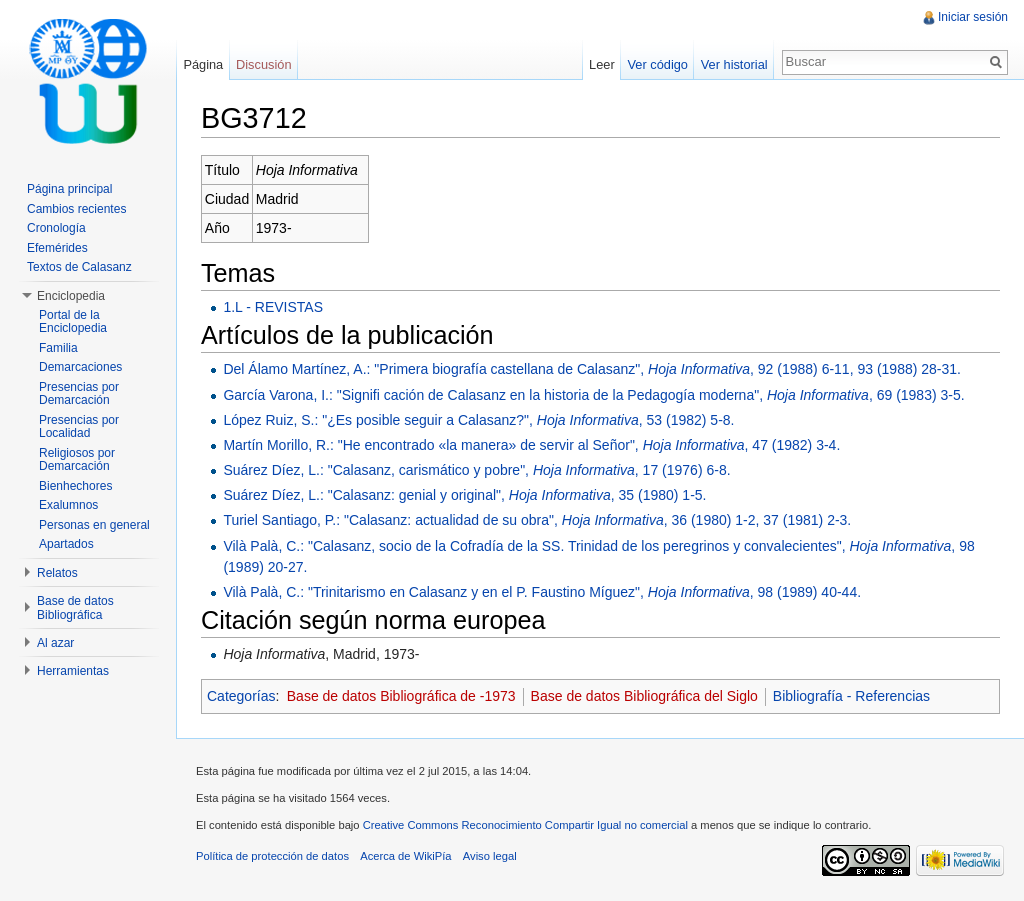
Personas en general (94, 525)
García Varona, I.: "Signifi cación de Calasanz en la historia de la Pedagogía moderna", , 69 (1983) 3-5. (593, 395)
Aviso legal (490, 856)
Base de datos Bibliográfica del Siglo (644, 696)
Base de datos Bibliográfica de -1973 (401, 696)
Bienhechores (75, 486)
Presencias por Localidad (79, 427)
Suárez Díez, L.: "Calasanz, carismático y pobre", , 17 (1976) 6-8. (476, 470)
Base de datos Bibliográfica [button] (75, 608)
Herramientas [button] (73, 671)
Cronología (56, 228)
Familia (58, 348)
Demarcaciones (80, 367)
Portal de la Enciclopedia (73, 322)
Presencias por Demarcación (79, 394)
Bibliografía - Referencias (851, 696)
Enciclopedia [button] (71, 296)
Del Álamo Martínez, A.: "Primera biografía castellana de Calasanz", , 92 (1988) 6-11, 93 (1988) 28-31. (592, 369)
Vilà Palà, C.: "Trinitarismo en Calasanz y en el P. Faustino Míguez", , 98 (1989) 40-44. (542, 592)
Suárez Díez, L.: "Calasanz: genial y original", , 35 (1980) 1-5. (464, 495)
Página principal (69, 189)
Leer (602, 64)
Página (203, 64)
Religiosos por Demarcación (77, 460)
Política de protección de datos (272, 856)
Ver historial (734, 64)
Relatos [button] (57, 573)
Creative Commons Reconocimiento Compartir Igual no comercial (525, 825)
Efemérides (57, 248)
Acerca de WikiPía (405, 856)
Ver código (657, 64)
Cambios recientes (76, 209)
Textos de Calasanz (79, 267)
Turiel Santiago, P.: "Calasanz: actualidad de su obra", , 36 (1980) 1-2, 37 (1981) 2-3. (537, 520)
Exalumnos (68, 505)
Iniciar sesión (973, 17)
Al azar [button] (55, 643)
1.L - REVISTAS (273, 307)
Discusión (263, 64)
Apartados (66, 544)
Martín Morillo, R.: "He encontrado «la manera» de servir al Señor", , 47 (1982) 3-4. (531, 445)
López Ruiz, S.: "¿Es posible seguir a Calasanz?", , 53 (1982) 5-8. (478, 420)
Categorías (241, 696)
